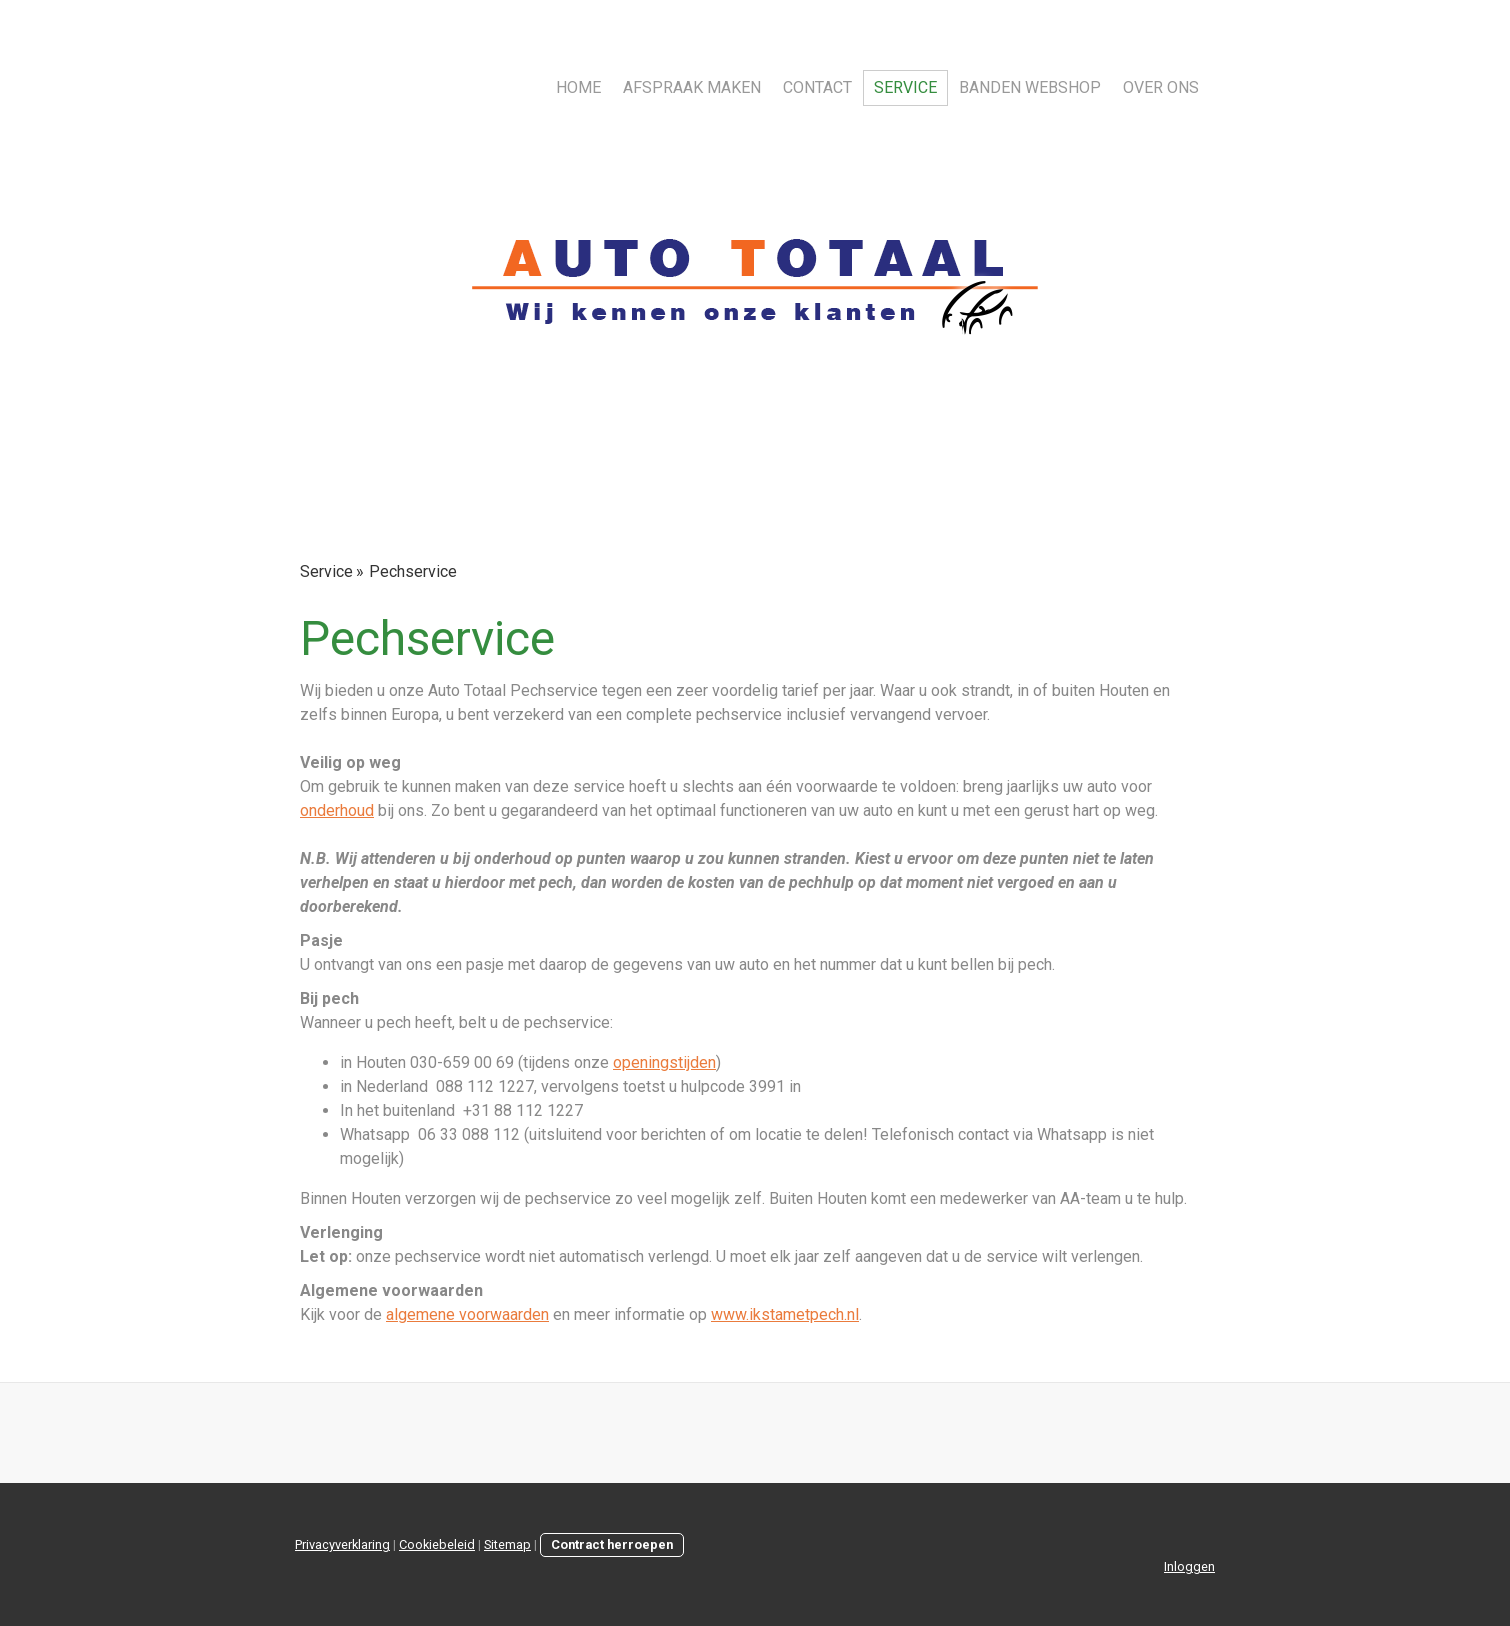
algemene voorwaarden (467, 1314)
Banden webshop (1030, 87)
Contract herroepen (612, 1544)
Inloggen (1189, 1566)
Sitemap (507, 1544)
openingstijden (664, 1062)
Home (578, 87)
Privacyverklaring (342, 1544)
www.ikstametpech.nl (785, 1314)
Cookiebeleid (437, 1544)
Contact (817, 87)
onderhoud (337, 810)
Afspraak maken (692, 87)
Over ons (1161, 87)
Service (905, 87)
